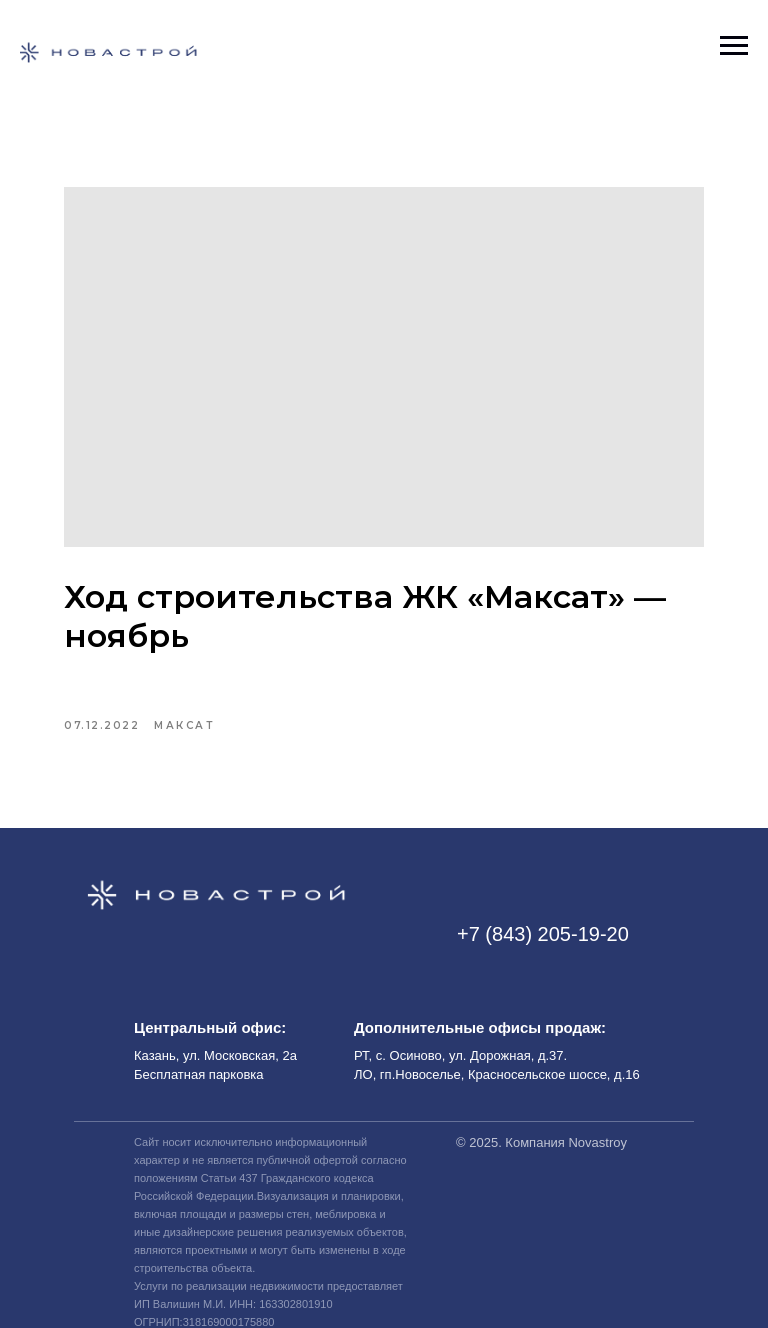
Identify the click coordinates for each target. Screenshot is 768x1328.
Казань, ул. (169, 1055)
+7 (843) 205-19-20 (543, 934)
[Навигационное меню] (734, 46)
